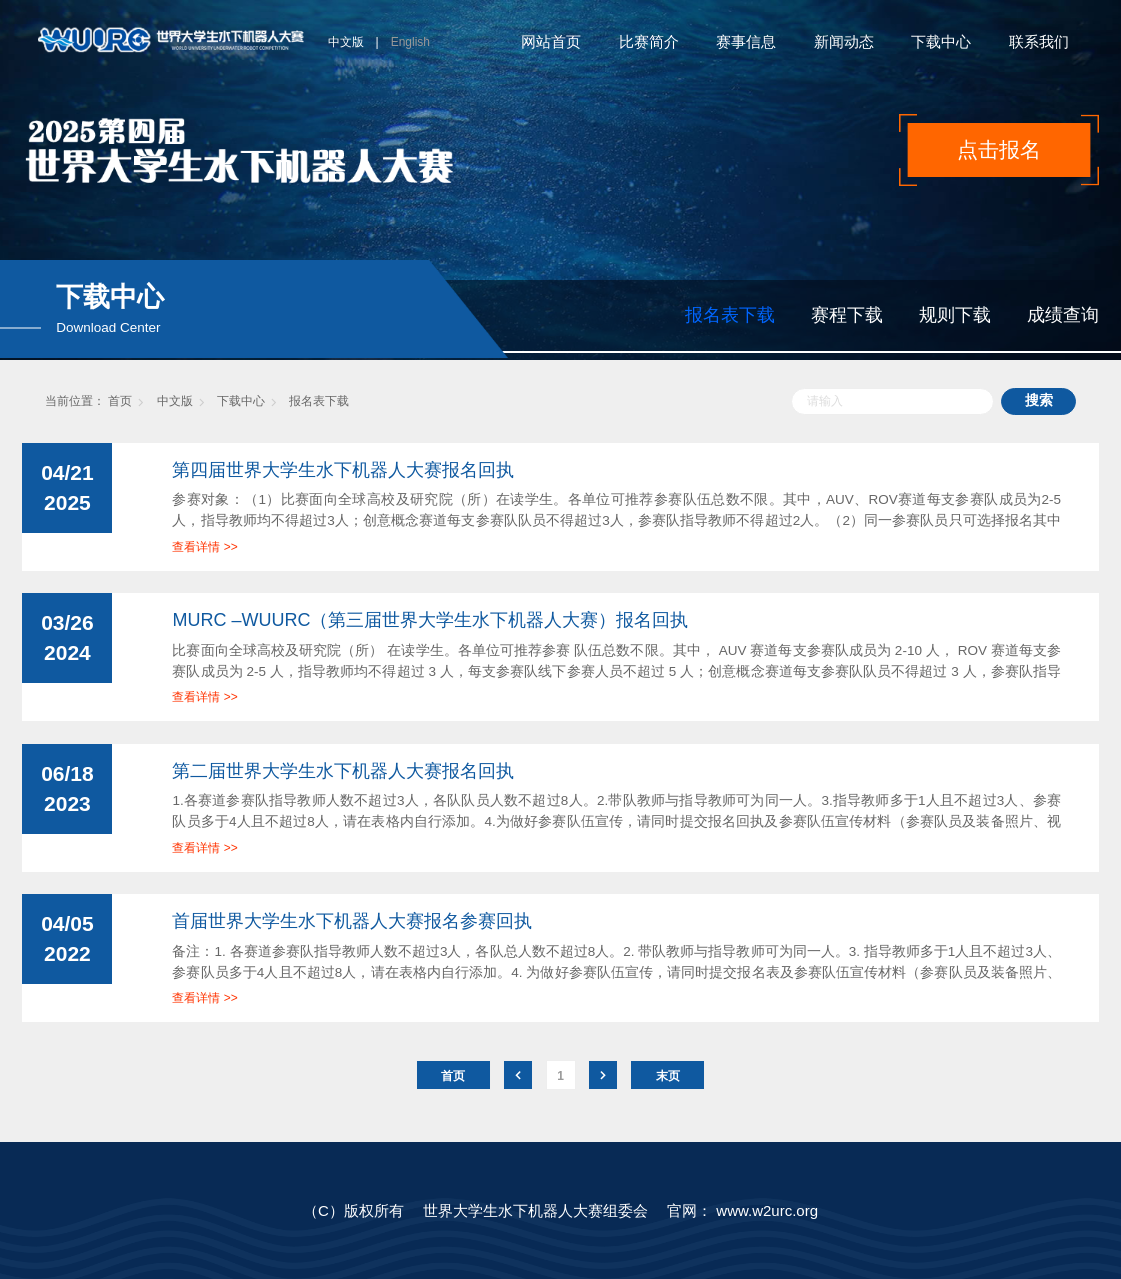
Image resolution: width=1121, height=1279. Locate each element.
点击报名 (999, 149)
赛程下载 (847, 315)
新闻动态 (844, 41)
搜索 (1039, 400)
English (410, 42)
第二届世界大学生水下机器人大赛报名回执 (343, 771)
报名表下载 (730, 315)
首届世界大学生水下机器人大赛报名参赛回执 (352, 921)
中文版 (346, 42)
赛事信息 (746, 41)
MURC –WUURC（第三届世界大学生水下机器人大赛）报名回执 (430, 620)
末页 (668, 1076)
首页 (120, 401)
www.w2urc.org (767, 1210)
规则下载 (955, 315)
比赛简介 (649, 41)
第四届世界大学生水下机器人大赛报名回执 (343, 470)
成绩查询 (1063, 315)
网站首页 (551, 41)
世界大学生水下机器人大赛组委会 (535, 1210)
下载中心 (941, 41)
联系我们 (1039, 41)
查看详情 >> (204, 547)
